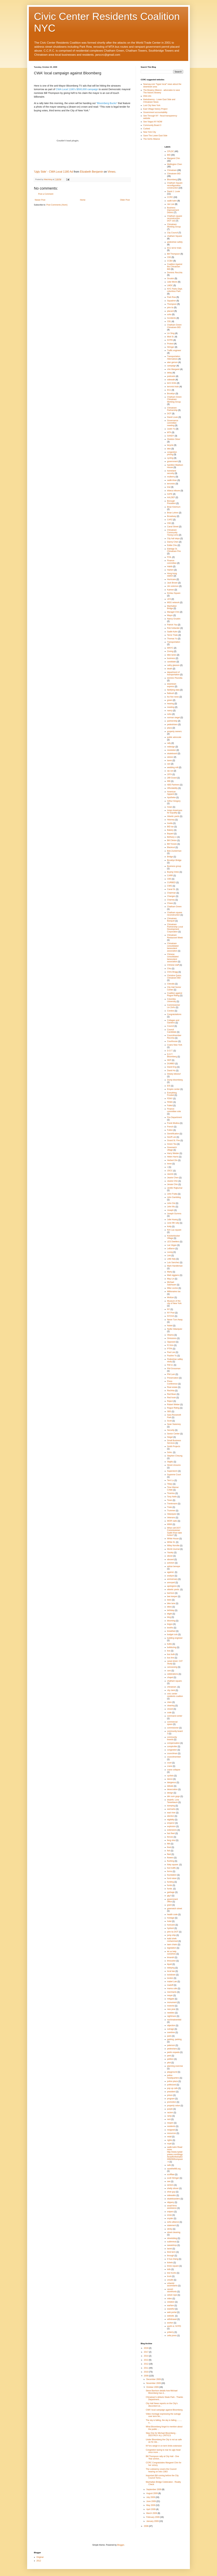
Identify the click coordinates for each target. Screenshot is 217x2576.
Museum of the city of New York (174, 1302)
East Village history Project (155, 109)
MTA (169, 432)
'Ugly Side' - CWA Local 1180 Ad (53, 171)
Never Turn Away (175, 1319)
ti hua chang (172, 2259)
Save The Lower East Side (155, 135)
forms (169, 1871)
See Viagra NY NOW (152, 121)
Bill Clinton (172, 840)
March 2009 (152, 2513)
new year (171, 2009)
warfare (170, 2305)
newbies (171, 2013)
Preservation (173, 1378)
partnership (172, 721)
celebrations (172, 1674)
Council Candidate (171, 1030)
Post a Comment (45, 194)
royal (169, 2143)
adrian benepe (173, 1566)
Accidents (171, 318)
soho (169, 314)
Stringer (170, 347)
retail (169, 2136)
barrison (170, 1593)
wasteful (171, 2309)
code (169, 1712)
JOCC (170, 1170)
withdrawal (172, 2319)
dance (170, 1779)
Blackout (171, 847)
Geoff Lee (171, 1137)
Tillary (170, 1484)
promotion (171, 2102)
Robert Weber (173, 1404)
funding (170, 1882)
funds (169, 1885)
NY (168, 1309)
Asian (169, 807)
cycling (170, 458)
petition (170, 2059)
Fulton (170, 1130)
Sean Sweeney (174, 1424)
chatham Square (174, 236)
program (171, 2098)
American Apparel (171, 793)
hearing (170, 703)
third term (171, 2252)
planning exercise (175, 2066)
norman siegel (173, 717)
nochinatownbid (174, 2020)
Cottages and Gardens (173, 1021)
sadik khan (172, 480)
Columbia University (171, 1000)
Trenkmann (172, 1503)
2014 (146, 2356)
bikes (169, 1607)
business (171, 658)
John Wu (171, 1206)
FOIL (169, 557)
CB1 (169, 321)
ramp (169, 2116)
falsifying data (173, 690)
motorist (170, 2006)
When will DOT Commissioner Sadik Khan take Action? (174, 1531)
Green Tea (172, 1144)
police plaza (172, 2081)
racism (170, 2112)
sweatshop (172, 2245)
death (169, 668)
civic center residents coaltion (175, 1694)
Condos (170, 1011)
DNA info (147, 96)
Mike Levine (172, 1288)
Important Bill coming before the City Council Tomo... (162, 2476)
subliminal (171, 2241)
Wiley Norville (173, 1545)
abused (170, 1559)
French (170, 1127)
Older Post (125, 200)
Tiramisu (171, 1493)
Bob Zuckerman (174, 851)
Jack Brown (172, 583)
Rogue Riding (173, 1408)
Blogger (120, 2545)
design (170, 1793)
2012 (146, 2364)
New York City (149, 132)
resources (171, 2133)
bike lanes (171, 655)
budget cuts (172, 1634)
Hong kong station (172, 574)
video (169, 2298)
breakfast (171, 1631)
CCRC (170, 197)
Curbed (146, 128)
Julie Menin (172, 282)
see (168, 2181)
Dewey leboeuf (174, 1074)
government (172, 461)
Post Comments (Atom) (56, 205)
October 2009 (152, 2387)
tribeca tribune (173, 490)
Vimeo (111, 171)
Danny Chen (173, 542)
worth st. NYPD (174, 2326)
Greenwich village (172, 1148)
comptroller (172, 1746)
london (170, 1978)
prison (170, 2095)
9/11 (169, 390)
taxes (169, 760)
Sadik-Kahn (172, 631)
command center (174, 1716)
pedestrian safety (175, 242)
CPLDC (170, 151)
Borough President (171, 502)
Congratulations (174, 1014)
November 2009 (153, 2383)
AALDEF (171, 497)
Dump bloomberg (175, 1080)
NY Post (171, 1313)
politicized (171, 2085)
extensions (172, 1830)
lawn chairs (172, 1944)
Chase (170, 903)
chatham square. (174, 1681)
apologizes (172, 1586)
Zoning (170, 651)
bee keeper (172, 1596)
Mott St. (170, 337)
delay (169, 372)
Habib (169, 566)
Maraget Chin (173, 612)
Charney (171, 900)
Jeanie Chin (172, 1181)
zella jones (172, 2335)
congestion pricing (172, 453)
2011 (146, 2368)
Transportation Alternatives (173, 357)
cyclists (170, 1775)
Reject (170, 1401)
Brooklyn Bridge (174, 860)
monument (172, 2002)
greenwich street (174, 1908)
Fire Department (174, 1117)
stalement (171, 2225)
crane (169, 1766)
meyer (170, 1995)
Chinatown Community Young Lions (172, 532)
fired (169, 1847)
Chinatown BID (174, 173)
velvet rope (172, 2295)
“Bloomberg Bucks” (106, 103)
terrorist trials (173, 386)
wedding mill (172, 767)
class (169, 1702)
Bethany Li (172, 837)
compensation (173, 1743)
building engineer (175, 1638)
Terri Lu (170, 1480)
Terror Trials (172, 635)
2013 (146, 2360)
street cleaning (173, 2232)
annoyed (171, 1582)
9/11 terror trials (174, 248)
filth (168, 1844)
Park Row (171, 297)
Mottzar (170, 1297)
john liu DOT (173, 1932)
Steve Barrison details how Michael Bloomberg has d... (161, 2391)
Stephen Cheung (174, 1456)
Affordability (172, 788)
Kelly (169, 1226)
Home (82, 200)
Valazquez (171, 1514)
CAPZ (170, 519)
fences (170, 1837)
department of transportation (173, 673)
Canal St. (171, 889)
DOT (169, 413)
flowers (170, 1857)
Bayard (170, 833)
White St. (171, 1542)
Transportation (173, 642)
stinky (169, 2229)
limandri (170, 1957)
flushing (170, 1861)
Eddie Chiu (172, 545)
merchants (172, 1992)
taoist (169, 2248)
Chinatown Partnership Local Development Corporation (175, 928)
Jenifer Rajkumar (175, 1188)
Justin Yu (171, 429)
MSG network (173, 602)
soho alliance (173, 2222)
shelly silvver (173, 2188)
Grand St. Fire (173, 1140)
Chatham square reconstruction (174, 913)
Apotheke (171, 797)
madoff (170, 1985)
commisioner (173, 1728)
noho (169, 714)
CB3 (169, 257)
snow (169, 2215)
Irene (169, 1164)
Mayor (170, 615)
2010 (146, 2372)
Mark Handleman (175, 1266)
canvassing (172, 1667)
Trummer (171, 1510)
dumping (171, 1806)
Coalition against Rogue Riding (174, 994)
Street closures (174, 1465)
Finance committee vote (174, 1110)
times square (173, 2266)
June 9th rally (173, 1223)
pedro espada (173, 2052)
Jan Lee (170, 204)
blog (169, 1617)
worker (170, 2323)
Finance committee (171, 561)
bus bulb (171, 1654)
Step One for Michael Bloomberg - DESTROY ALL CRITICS (161, 2434)
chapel (170, 1677)
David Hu (171, 1070)
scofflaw (170, 2174)
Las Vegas (172, 1245)
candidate (171, 662)
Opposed (171, 1342)
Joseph (170, 1210)
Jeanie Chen (173, 1177)
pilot (169, 2062)
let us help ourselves (171, 1952)
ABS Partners (173, 785)
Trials (169, 1507)
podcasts (171, 376)
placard (170, 311)
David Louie (172, 417)
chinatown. (172, 1687)
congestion (172, 1750)
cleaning (171, 1705)
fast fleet (171, 1833)
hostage (170, 1918)
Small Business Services (174, 1441)
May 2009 (151, 2505)
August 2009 (152, 2493)
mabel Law (172, 1981)
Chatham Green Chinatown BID (174, 326)
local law (171, 1971)
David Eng (171, 1067)
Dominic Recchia (174, 272)
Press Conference (172, 1382)
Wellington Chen (174, 164)
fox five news (173, 697)
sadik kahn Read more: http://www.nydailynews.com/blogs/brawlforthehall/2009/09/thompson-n (175, 2154)
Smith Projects (173, 1446)
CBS (169, 879)
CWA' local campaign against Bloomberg (164, 2410)
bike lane (171, 1603)
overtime (171, 2032)
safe (169, 2165)
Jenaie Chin (172, 1184)
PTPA (169, 1348)
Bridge (170, 856)
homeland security (171, 472)
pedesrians (172, 2049)
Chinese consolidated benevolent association (173, 958)
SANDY (170, 436)
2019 (146, 2348)
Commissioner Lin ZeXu (173, 1006)
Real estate (172, 1387)
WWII (169, 1524)
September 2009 (154, 2489)
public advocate (174, 737)
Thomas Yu (172, 638)
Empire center (173, 1089)
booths (170, 1627)
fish (168, 1850)
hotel (169, 1921)
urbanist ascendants (172, 2284)
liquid (169, 1964)
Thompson (172, 304)
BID (169, 155)
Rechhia (171, 1390)
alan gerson (172, 362)
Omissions (172, 1338)
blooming (171, 1621)
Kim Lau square (174, 1230)
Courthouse (172, 1041)
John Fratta (172, 1194)
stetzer (170, 757)
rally (169, 743)
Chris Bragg (172, 972)
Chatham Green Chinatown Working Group (174, 399)
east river (171, 1812)
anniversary (172, 1579)
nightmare (171, 2016)
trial (168, 487)
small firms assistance (172, 2207)
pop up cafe (172, 2088)
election (170, 1816)
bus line (170, 1658)
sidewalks (171, 2195)
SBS (169, 1411)
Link (169, 1255)
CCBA (170, 261)
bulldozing (171, 1647)
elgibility (170, 1819)
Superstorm (172, 1471)
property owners (174, 731)
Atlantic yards (173, 816)
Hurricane (171, 579)
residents (171, 2126)
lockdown (171, 1975)
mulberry (171, 477)
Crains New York (174, 1045)
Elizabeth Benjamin (91, 171)
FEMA (170, 1102)
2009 (146, 2376)
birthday (170, 1610)
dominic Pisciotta (174, 678)
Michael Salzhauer (171, 1283)
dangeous (171, 1782)
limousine (171, 1961)
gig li (169, 1895)
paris (169, 2036)
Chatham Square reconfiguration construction (175, 185)
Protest (170, 343)
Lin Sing (170, 333)
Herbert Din (172, 1160)
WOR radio (172, 1521)
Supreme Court (174, 1474)
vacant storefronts (172, 2290)
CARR (170, 875)
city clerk (171, 1690)
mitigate (170, 1999)
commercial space (172, 1723)
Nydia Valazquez (174, 1329)
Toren (169, 1500)
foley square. (173, 1864)
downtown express (171, 685)
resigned (171, 2130)
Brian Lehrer (172, 513)
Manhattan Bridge (172, 607)
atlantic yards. (173, 1589)
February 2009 (153, 2517)
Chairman (171, 893)
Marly (169, 1272)
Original (39, 2557)
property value (173, 2105)
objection (171, 2025)
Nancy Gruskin (174, 619)
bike (169, 449)
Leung (170, 1252)
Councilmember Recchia (174, 1036)
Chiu (169, 968)
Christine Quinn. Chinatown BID (174, 976)
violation (171, 2302)
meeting (170, 707)
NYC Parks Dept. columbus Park (175, 290)
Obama (170, 1335)
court (169, 1763)
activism (170, 1563)
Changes (171, 896)
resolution (171, 750)
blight (169, 1614)
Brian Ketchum (174, 507)
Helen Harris (173, 1157)
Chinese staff (173, 965)
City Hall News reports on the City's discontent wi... (162, 2404)
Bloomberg (172, 179)
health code (172, 1914)
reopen (170, 2123)
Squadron (171, 301)
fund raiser (172, 1878)
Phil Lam (171, 1374)
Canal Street (173, 526)
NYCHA (170, 1316)
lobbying (171, 1968)
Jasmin (170, 1174)
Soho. (169, 1452)
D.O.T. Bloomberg (172, 1055)
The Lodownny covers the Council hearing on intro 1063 (161, 2470)
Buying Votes (173, 872)
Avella (170, 823)
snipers (170, 2211)
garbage (171, 1892)
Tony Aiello (172, 1496)
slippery (170, 2202)
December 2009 (153, 2379)
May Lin (170, 1279)
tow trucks (171, 2273)
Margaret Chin (173, 158)
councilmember (174, 1757)
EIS (168, 1086)
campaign (171, 366)
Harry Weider (173, 1153)
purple (170, 2109)
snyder (170, 2218)
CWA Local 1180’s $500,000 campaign (77, 89)
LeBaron (171, 1248)
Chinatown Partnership (172, 409)
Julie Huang (172, 1219)
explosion (171, 1826)
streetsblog (172, 2238)
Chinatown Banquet (172, 919)
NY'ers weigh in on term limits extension (164, 2446)
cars (169, 1670)
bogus (170, 1624)
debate (170, 1786)
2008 (146, 2526)
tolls (169, 2269)
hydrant (170, 1928)
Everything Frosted (172, 1094)
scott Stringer (173, 2178)
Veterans (171, 1517)
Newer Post (40, 200)
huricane (171, 1925)
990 (169, 781)
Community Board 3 (152, 125)
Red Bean (171, 1394)
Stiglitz (170, 1462)
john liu (170, 307)
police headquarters (173, 2076)
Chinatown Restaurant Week (175, 936)
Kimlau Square (174, 593)
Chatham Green (174, 906)
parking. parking (174, 2039)
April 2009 (151, 2509)
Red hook (171, 1397)
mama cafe (172, 1988)
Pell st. (170, 1365)
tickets (170, 2262)
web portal (171, 2312)
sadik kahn (172, 201)
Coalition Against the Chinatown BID (174, 266)
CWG (169, 886)
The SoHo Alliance (151, 139)
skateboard (172, 753)
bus (168, 1651)
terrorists (171, 483)
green (169, 700)
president (171, 2091)
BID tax (170, 826)
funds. (170, 1888)
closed (170, 1709)
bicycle (170, 445)
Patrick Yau (172, 625)
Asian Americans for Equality (174, 811)
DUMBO (171, 1063)
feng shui (171, 1840)
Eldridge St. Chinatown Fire (174, 550)
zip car (170, 771)
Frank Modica (173, 1123)
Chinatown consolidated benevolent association (173, 947)
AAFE (169, 494)
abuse (170, 1556)
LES (169, 599)
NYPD (170, 340)
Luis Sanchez (173, 1262)
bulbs (169, 1644)
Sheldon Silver (173, 439)
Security (170, 1430)
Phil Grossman (174, 1368)
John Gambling (174, 1197)
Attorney (171, 820)
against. (170, 1572)
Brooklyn (171, 393)
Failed (170, 1105)
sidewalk (171, 379)
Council (170, 1026)
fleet (169, 1854)
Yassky (170, 1552)
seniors (170, 2185)
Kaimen (170, 590)
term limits (171, 383)
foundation (172, 1875)
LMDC (170, 285)
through (170, 2255)
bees (169, 1600)
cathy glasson (173, 665)
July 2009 (151, 2497)
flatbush (170, 693)
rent (169, 2119)
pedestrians (172, 724)
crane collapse (173, 1770)
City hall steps (173, 538)
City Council (172, 232)
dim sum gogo (173, 1796)
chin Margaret (173, 369)
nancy (170, 710)
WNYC (170, 648)
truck (169, 2276)
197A (169, 774)
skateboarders (173, 2199)
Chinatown (172, 170)
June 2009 (151, 2501)
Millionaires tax (174, 1291)
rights (169, 2140)
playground (172, 2072)
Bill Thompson (173, 254)
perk (169, 2055)
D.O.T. (170, 1050)
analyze (170, 1576)
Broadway (171, 516)
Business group (174, 866)
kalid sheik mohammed (172, 1939)
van (168, 764)
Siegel (170, 1437)
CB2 (169, 523)
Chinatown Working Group (174, 225)
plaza (169, 728)
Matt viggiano (173, 1275)
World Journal (173, 1549)
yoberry (170, 2332)
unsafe (170, 2280)
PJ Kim (170, 1345)
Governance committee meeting (172, 423)
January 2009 (152, 2521)
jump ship (171, 1935)
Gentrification (173, 1133)
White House (173, 1538)
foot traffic (171, 1868)
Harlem (170, 570)
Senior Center (173, 1434)
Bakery (170, 830)
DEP (169, 1060)
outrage (170, 2029)
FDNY (170, 1098)
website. (171, 2316)
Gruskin (170, 278)
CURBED (171, 882)
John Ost (171, 1203)
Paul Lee (171, 1352)
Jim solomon (173, 586)
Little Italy (171, 1259)
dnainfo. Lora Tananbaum (173, 1801)
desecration (172, 1789)
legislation (171, 1948)
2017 (146, 2352)
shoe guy (171, 2192)
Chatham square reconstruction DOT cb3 (174, 218)
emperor (171, 1823)
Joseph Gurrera (174, 1213)
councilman (172, 1753)
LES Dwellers (173, 1241)
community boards (172, 1738)
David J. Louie (173, 191)
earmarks (171, 1809)
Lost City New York (151, 105)
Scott (169, 1421)
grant (169, 1905)
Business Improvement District (173, 210)
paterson (171, 2045)
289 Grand (172, 778)
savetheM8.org (174, 2169)
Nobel (169, 1325)
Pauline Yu (172, 1355)
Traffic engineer (174, 350)
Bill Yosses (172, 844)
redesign (171, 747)
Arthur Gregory (174, 801)
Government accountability (155, 112)
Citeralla (171, 984)
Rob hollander (173, 628)
